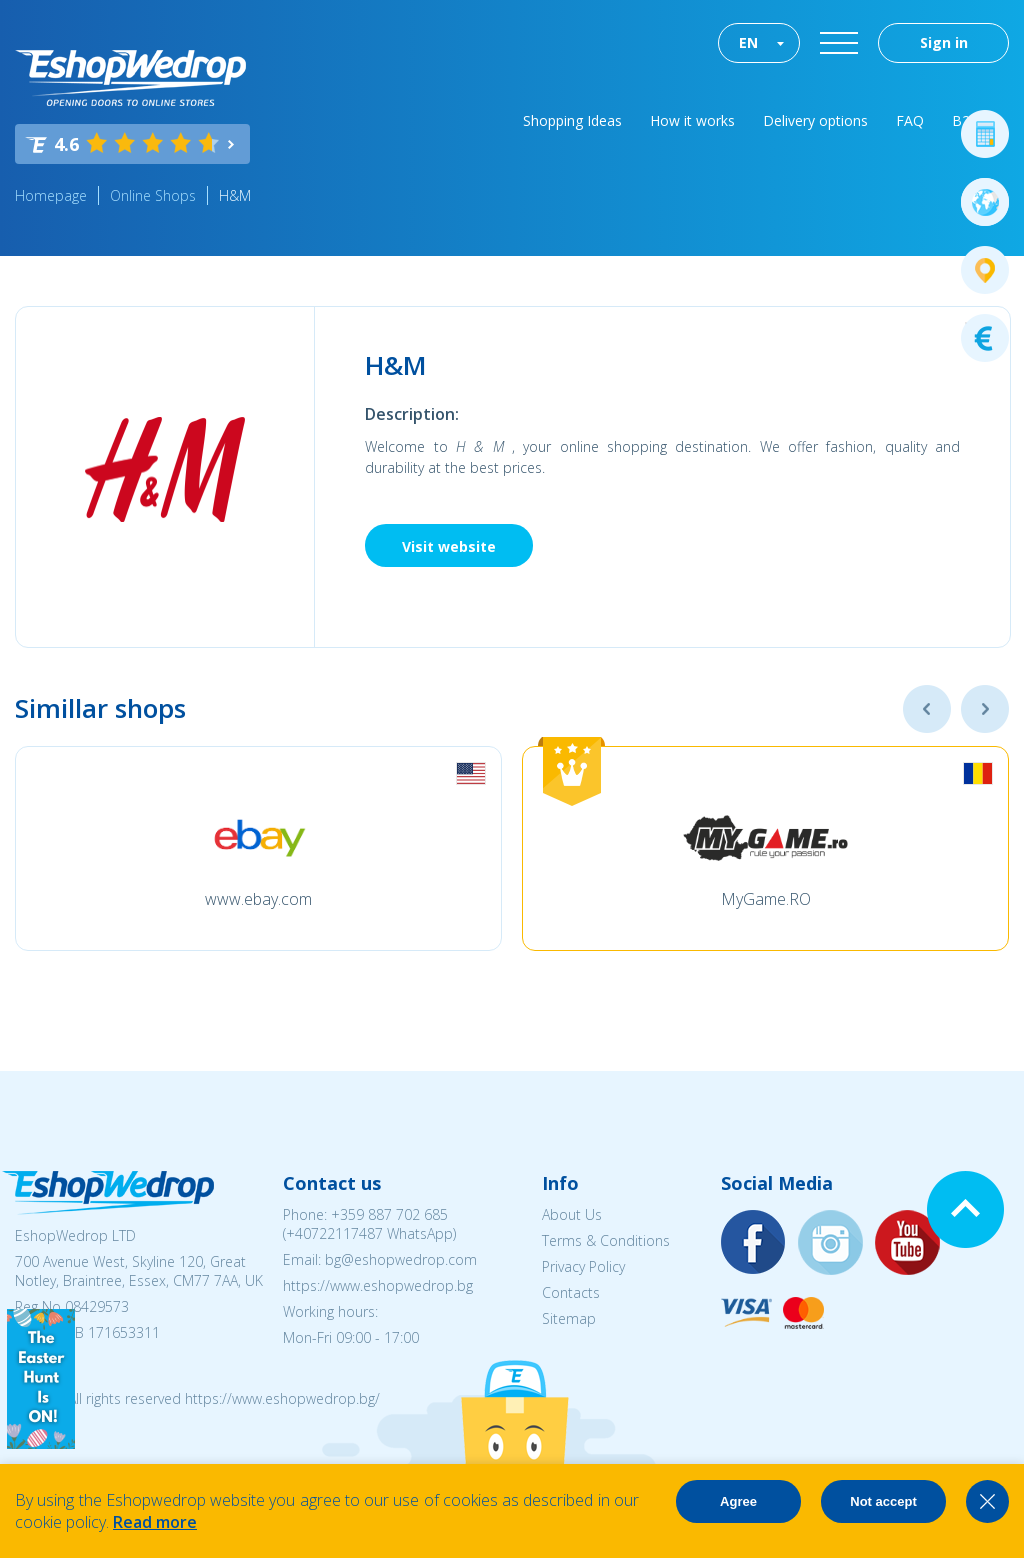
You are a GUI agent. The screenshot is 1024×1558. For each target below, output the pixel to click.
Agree (738, 1501)
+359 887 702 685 (389, 1214)
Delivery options (815, 120)
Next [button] (985, 709)
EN (748, 42)
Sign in (944, 42)
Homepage (51, 195)
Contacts (571, 1292)
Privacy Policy (583, 1266)
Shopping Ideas (572, 120)
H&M (235, 195)
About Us (572, 1214)
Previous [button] (927, 709)
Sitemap (569, 1318)
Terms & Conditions (606, 1240)
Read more (155, 1522)
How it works (692, 120)
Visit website (449, 546)
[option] (258, 848)
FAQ (910, 120)
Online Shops (153, 195)
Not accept (883, 1501)
